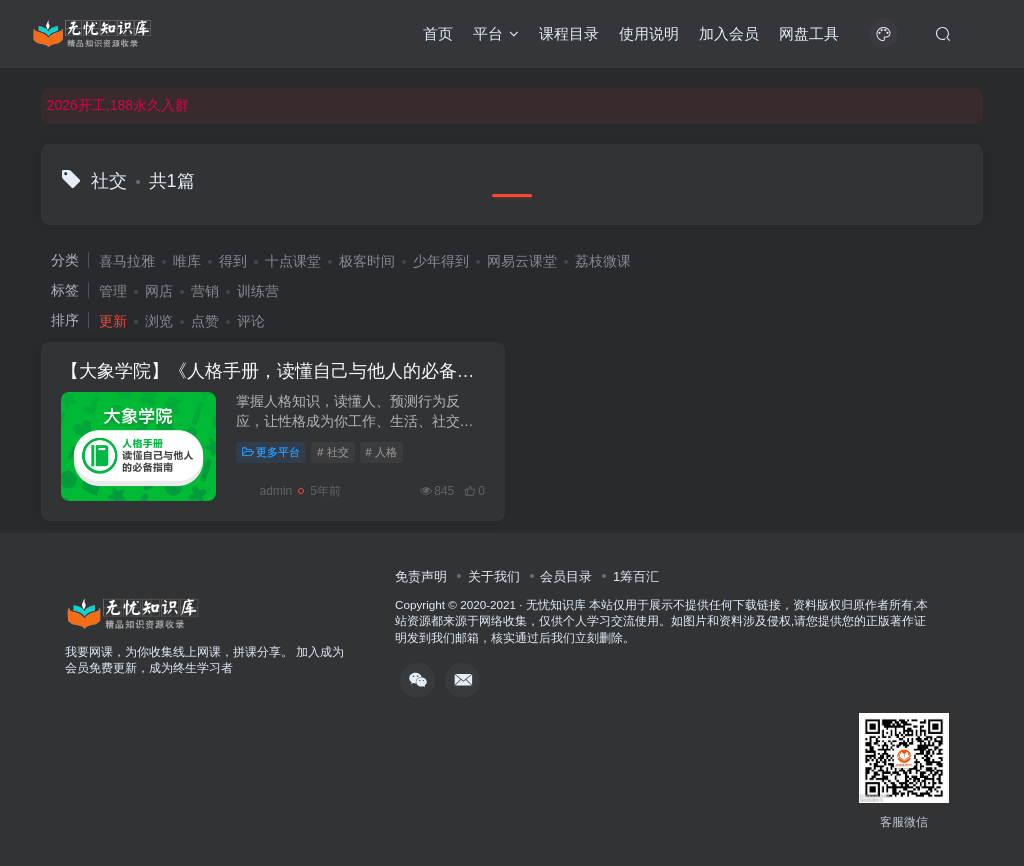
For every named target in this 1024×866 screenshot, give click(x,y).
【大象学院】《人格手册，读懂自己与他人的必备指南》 (286, 371)
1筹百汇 (636, 576)
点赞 (205, 321)
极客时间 (367, 261)
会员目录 (566, 576)
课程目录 (569, 33)
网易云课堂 (522, 261)
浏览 (159, 321)
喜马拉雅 (127, 261)
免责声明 (421, 576)
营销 (205, 291)
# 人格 (381, 452)
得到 (233, 261)
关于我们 (494, 576)
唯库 (187, 261)
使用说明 (649, 33)
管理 (113, 291)
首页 (438, 33)
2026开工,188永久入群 (118, 105)
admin (264, 491)
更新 (113, 321)
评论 (251, 321)
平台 (496, 33)
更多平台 (271, 452)
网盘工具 (809, 33)
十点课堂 (293, 261)
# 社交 (332, 452)
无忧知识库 (556, 604)
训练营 (258, 291)
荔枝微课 (603, 261)
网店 (159, 291)
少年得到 (441, 261)
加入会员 (729, 33)
